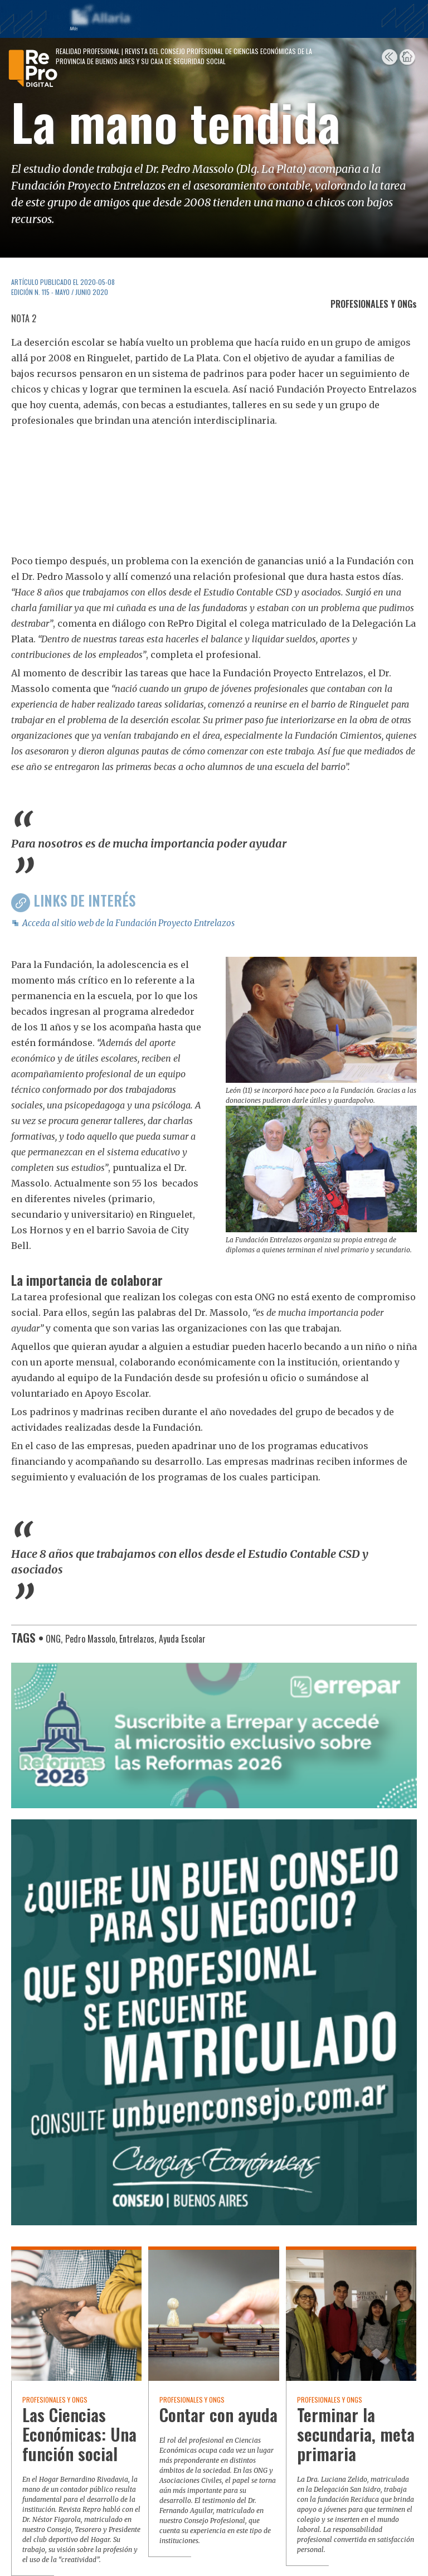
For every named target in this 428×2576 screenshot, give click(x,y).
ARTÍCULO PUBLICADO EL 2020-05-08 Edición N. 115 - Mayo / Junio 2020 (63, 287)
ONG (53, 1638)
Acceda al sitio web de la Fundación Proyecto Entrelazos (128, 923)
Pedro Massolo (90, 1638)
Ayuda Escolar (182, 1638)
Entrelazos (136, 1638)
